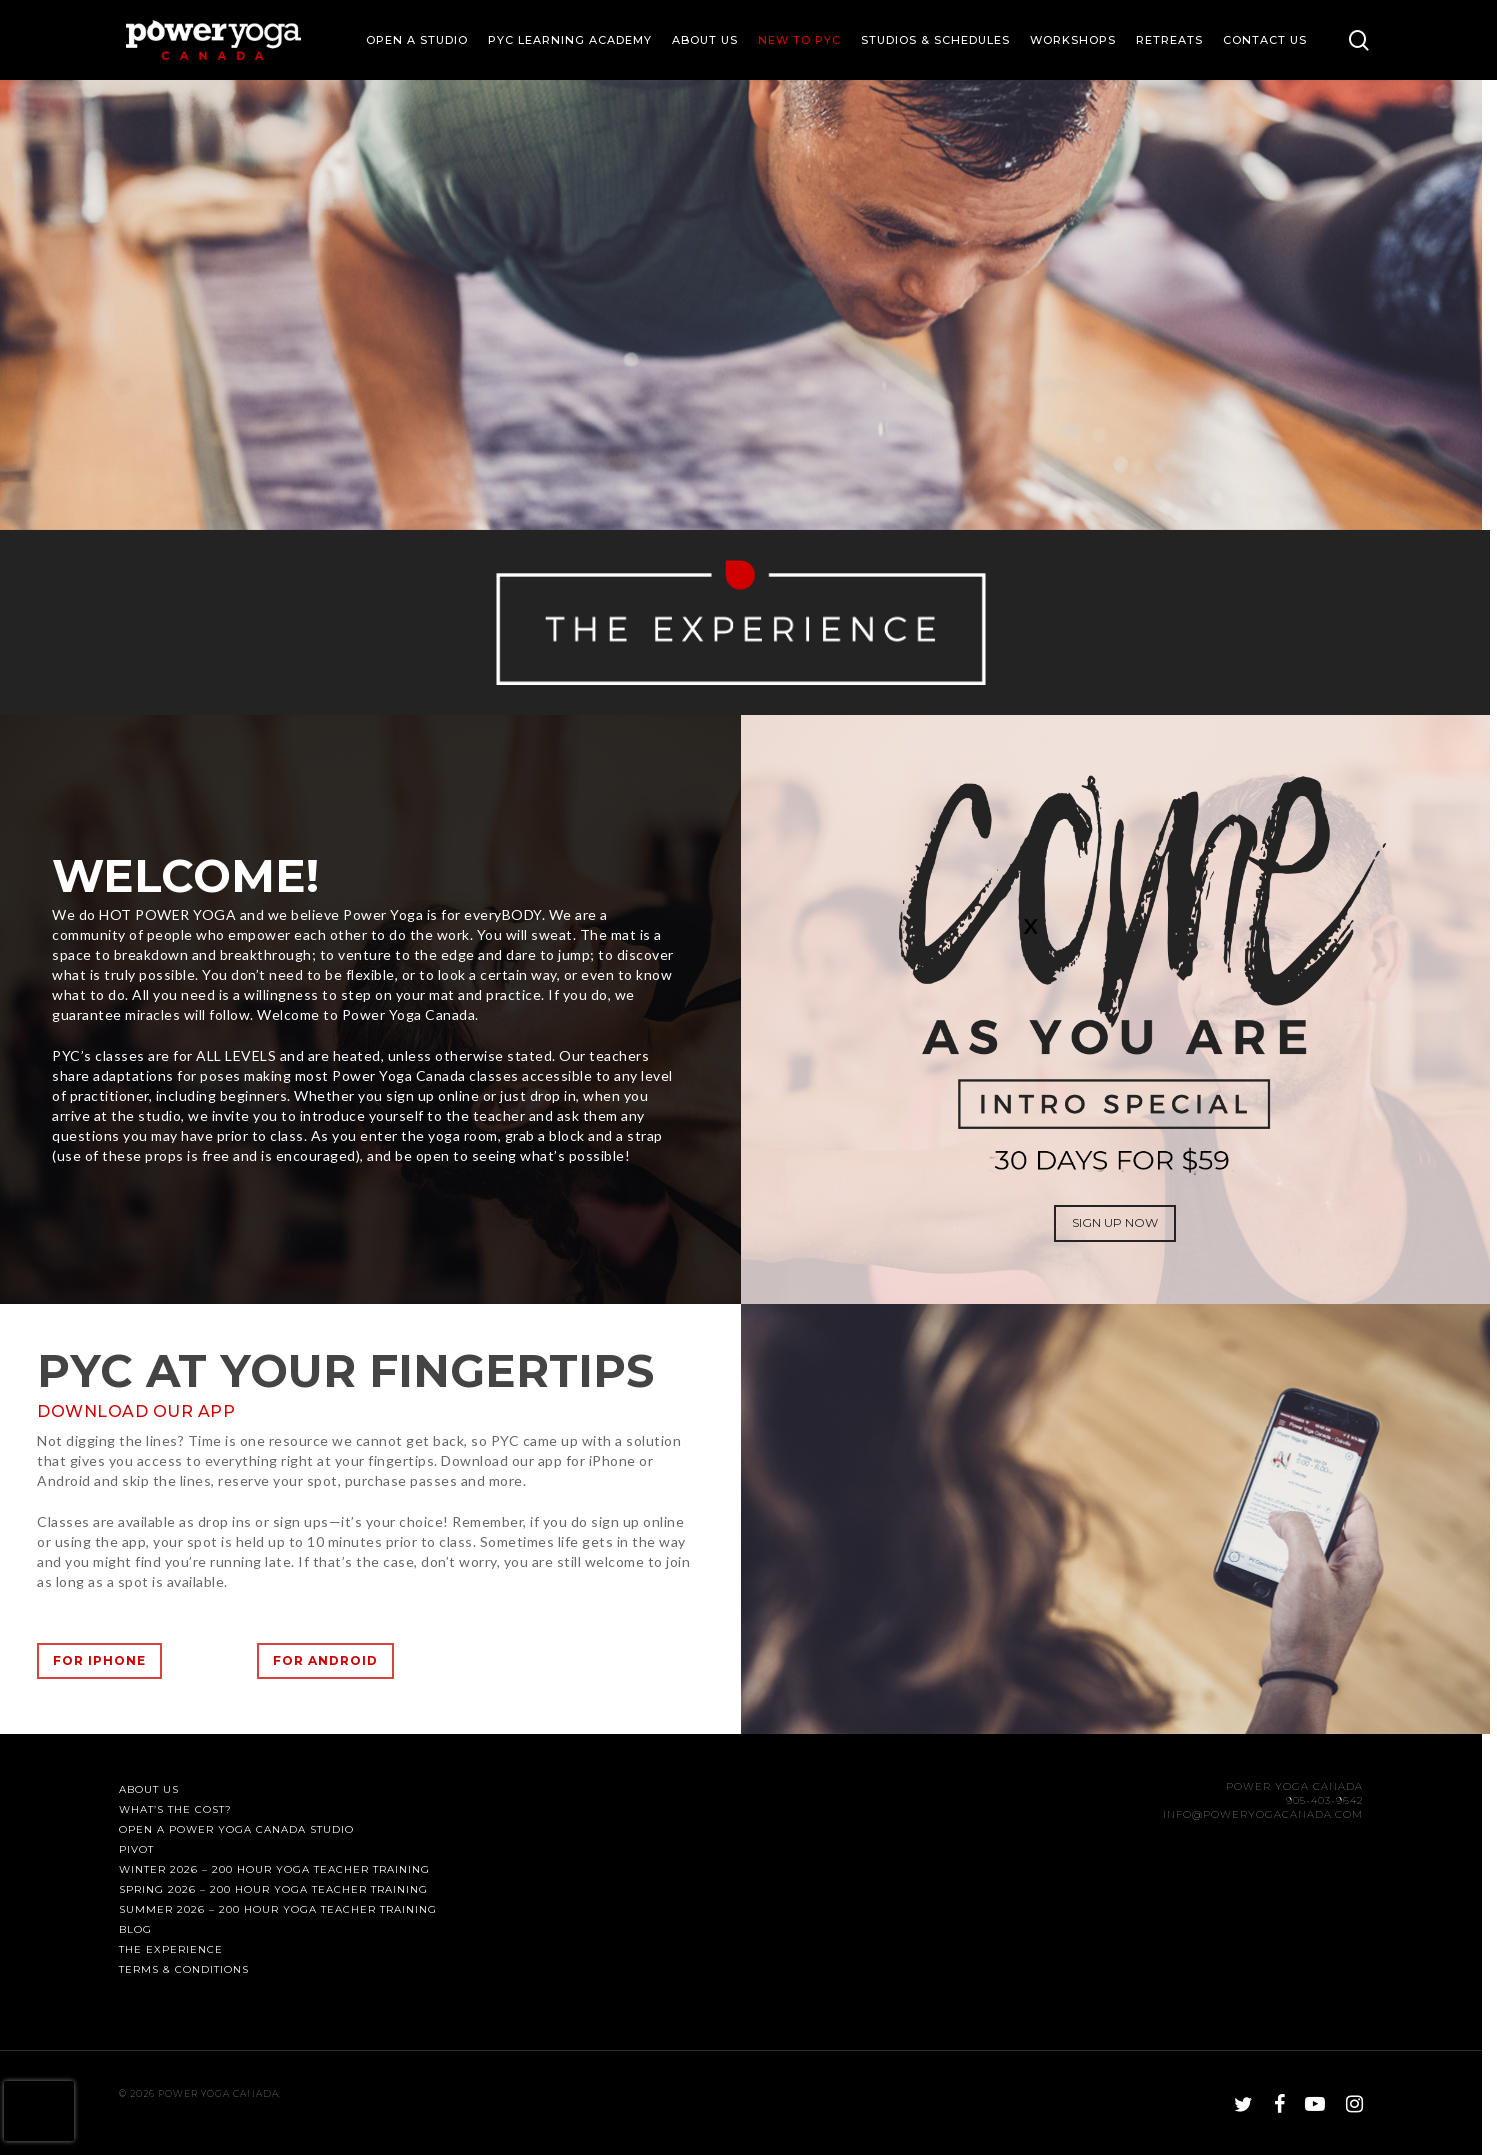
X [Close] (1030, 925)
